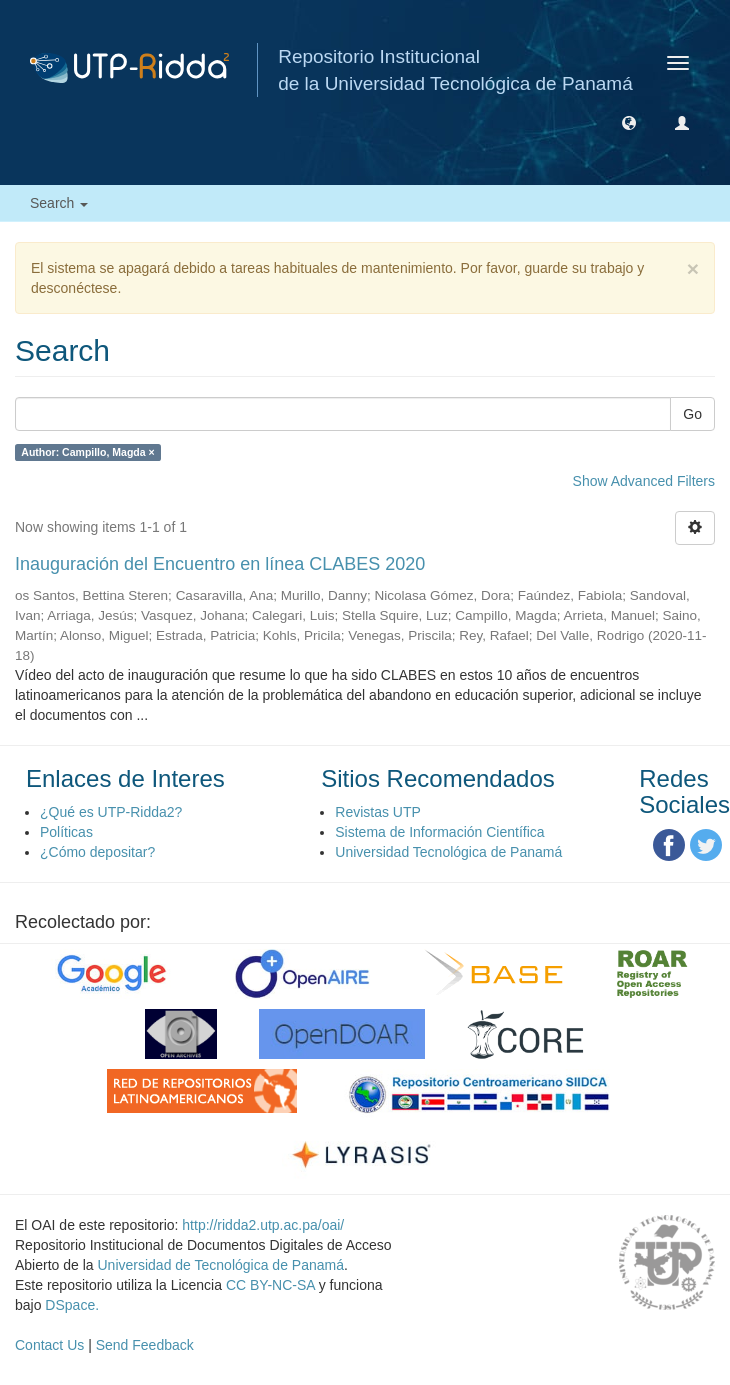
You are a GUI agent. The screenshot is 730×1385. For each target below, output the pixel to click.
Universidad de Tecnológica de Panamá (221, 1265)
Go (692, 414)
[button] (629, 122)
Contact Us (49, 1345)
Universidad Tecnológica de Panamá (448, 852)
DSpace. (72, 1305)
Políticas (66, 832)
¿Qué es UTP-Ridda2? (111, 812)
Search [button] (59, 203)
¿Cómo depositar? (97, 852)
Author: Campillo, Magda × (87, 452)
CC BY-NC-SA (270, 1285)
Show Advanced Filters (644, 481)
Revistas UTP (378, 812)
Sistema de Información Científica (439, 832)
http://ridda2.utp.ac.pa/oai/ (263, 1225)
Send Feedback (145, 1345)
